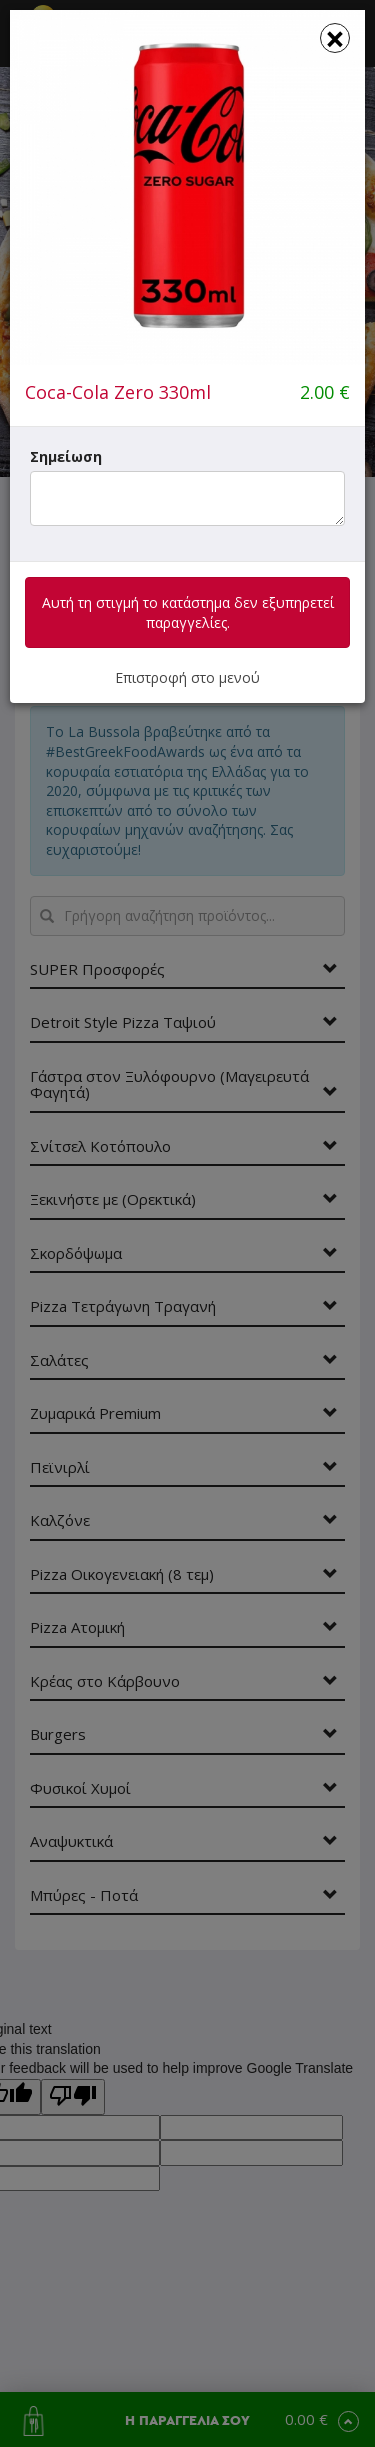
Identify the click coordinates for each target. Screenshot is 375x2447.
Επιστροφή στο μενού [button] (187, 677)
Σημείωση (66, 456)
